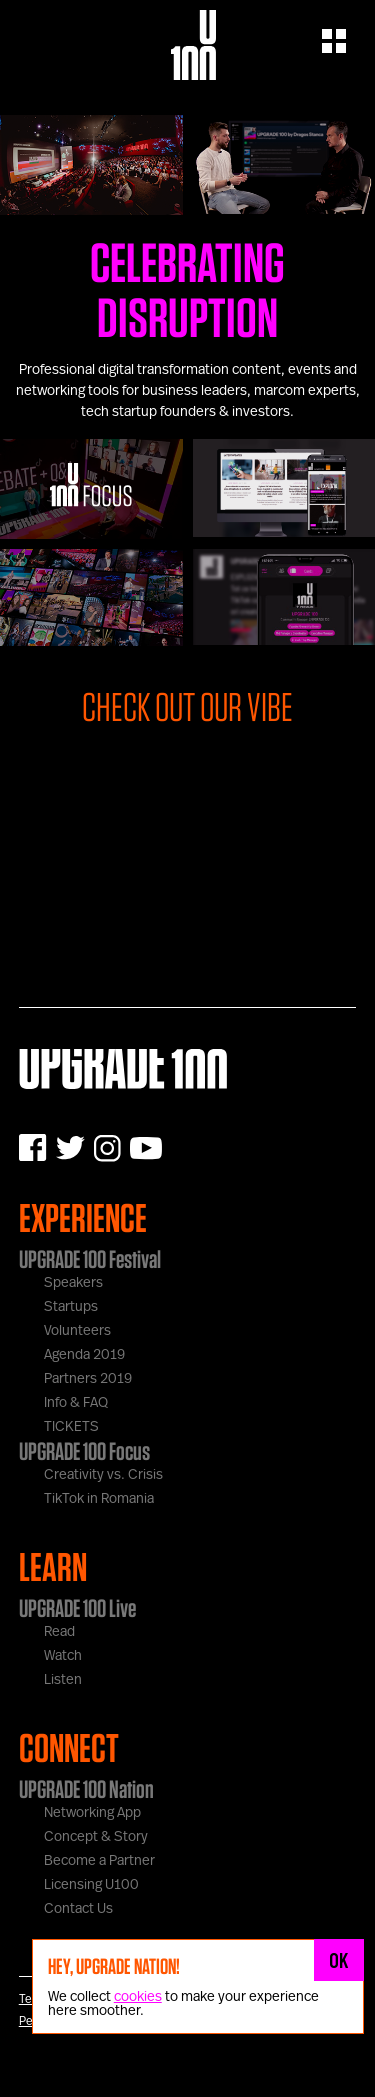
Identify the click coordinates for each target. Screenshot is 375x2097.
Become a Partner (99, 1861)
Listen (63, 1680)
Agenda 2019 (84, 1355)
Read (59, 1632)
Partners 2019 (88, 1379)
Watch (63, 1656)
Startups (71, 1307)
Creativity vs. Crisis (103, 1475)
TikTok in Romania (99, 1499)
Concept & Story (96, 1837)
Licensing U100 (91, 1885)
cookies (138, 1997)
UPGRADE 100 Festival (90, 1259)
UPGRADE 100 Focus (84, 1451)
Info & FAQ (76, 1403)
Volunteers (77, 1331)
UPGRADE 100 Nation (86, 1789)
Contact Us (78, 1909)
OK (339, 1960)
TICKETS (71, 1427)
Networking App (92, 1813)
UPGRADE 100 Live (77, 1608)
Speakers (73, 1283)
